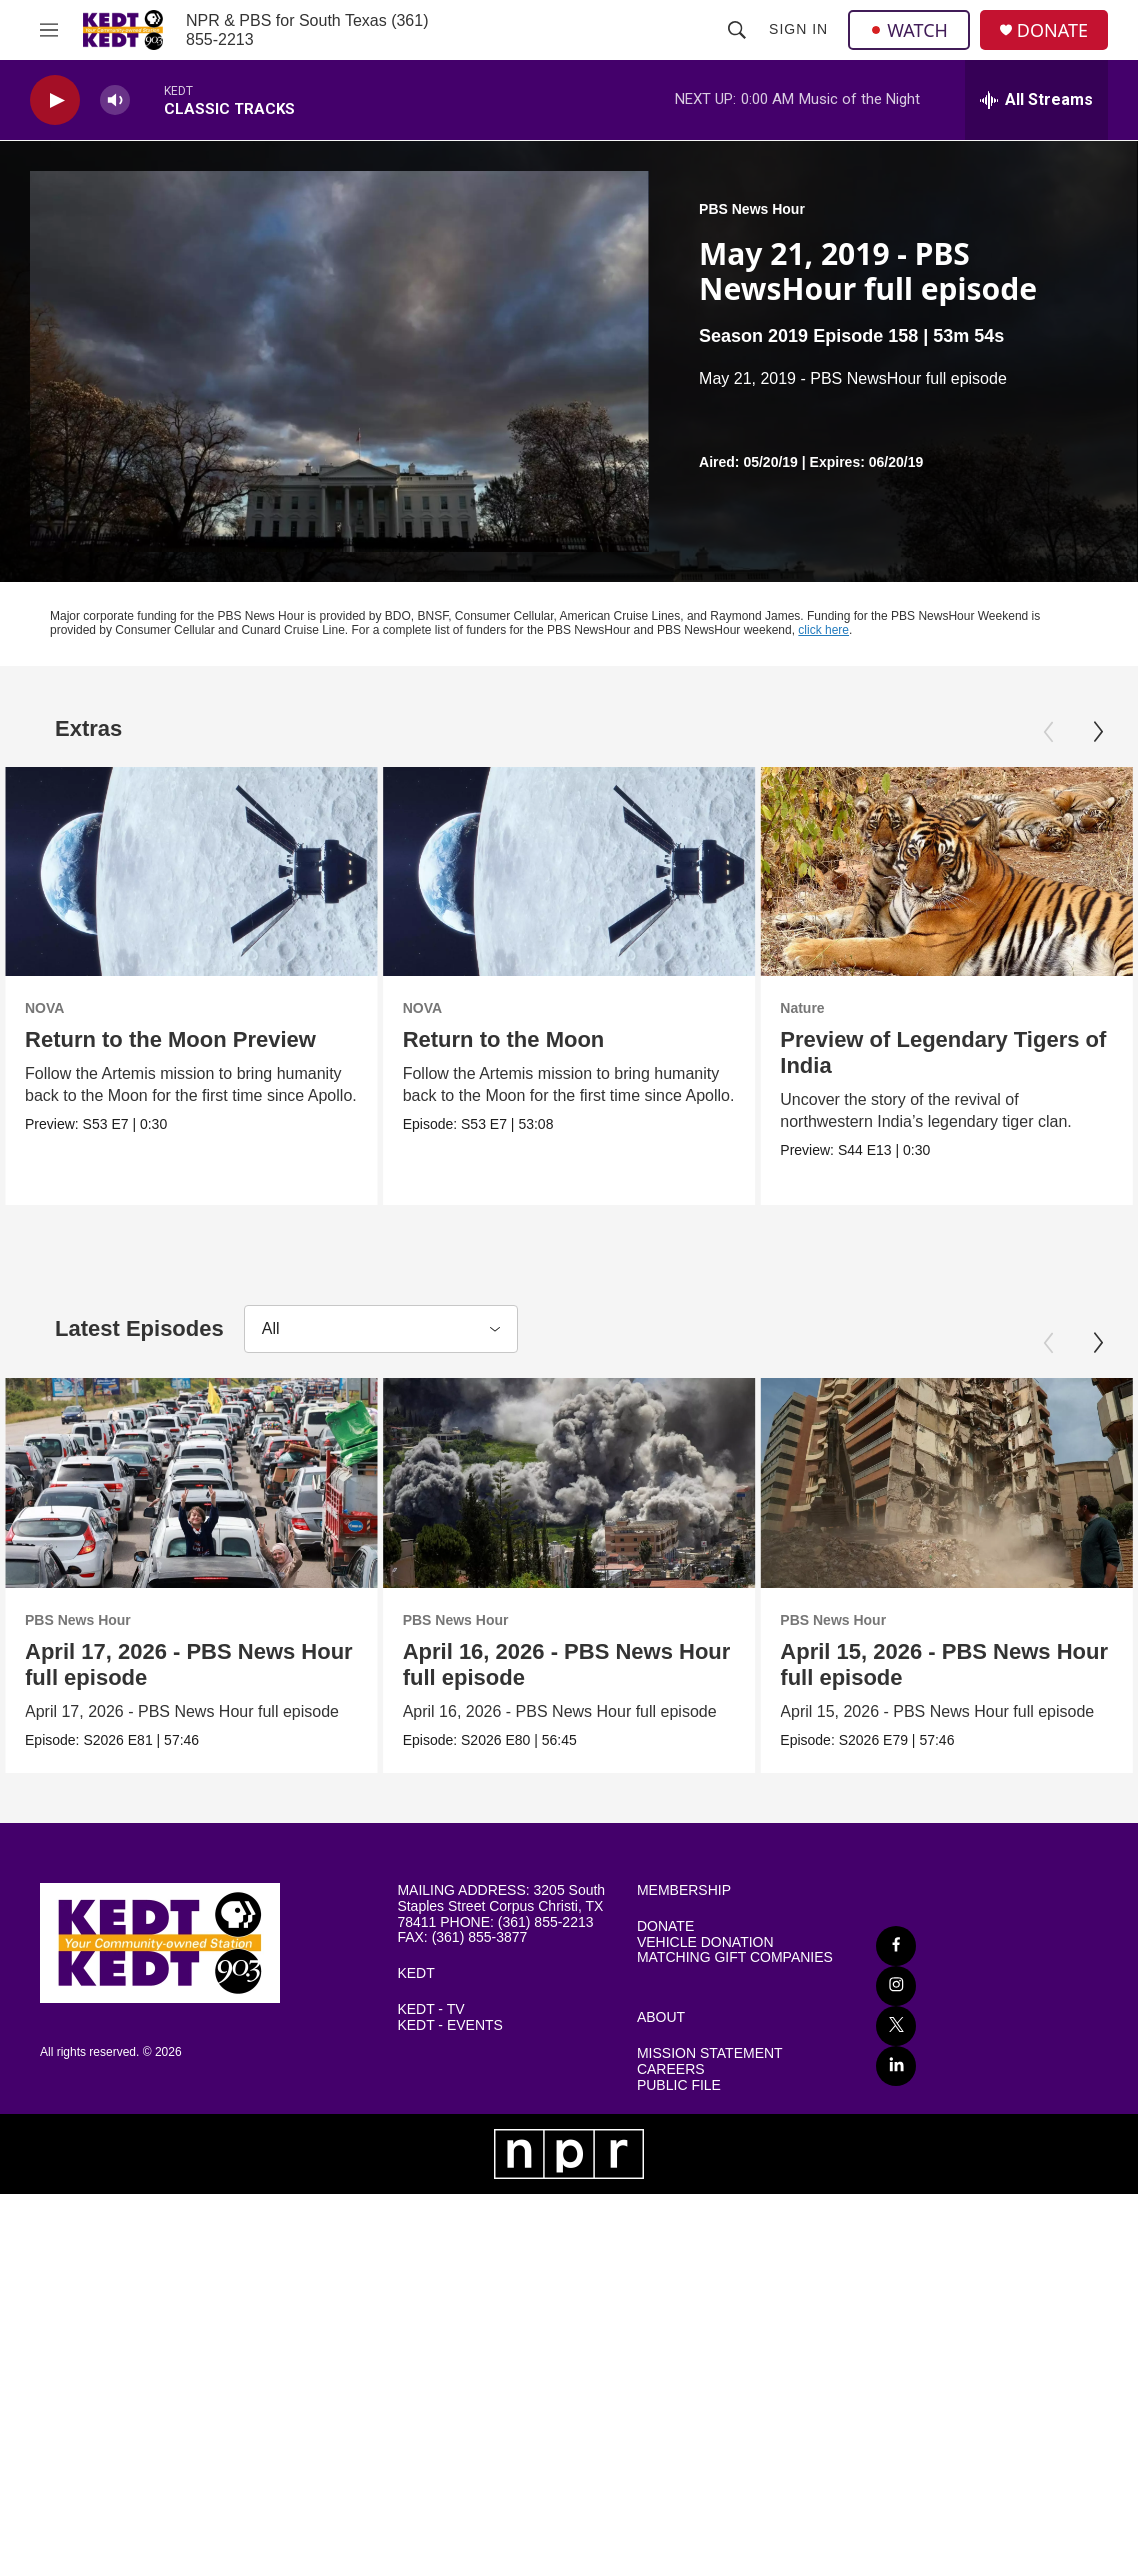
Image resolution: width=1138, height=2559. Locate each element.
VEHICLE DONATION (705, 1943)
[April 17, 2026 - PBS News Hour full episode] (191, 1483)
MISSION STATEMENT (710, 2055)
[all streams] (1036, 100)
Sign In (798, 29)
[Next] (1098, 732)
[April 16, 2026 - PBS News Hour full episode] (661, 1483)
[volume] (115, 100)
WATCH (909, 30)
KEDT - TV (430, 2011)
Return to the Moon (508, 1039)
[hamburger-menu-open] (49, 30)
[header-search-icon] (737, 30)
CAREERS (671, 2070)
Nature (895, 1008)
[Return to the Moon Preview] (191, 871)
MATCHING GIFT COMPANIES (735, 1959)
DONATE (1052, 30)
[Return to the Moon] (573, 871)
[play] (55, 100)
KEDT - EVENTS (450, 2027)
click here (823, 630)
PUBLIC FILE (679, 2086)
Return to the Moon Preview (170, 1039)
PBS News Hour (752, 209)
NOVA (44, 1008)
